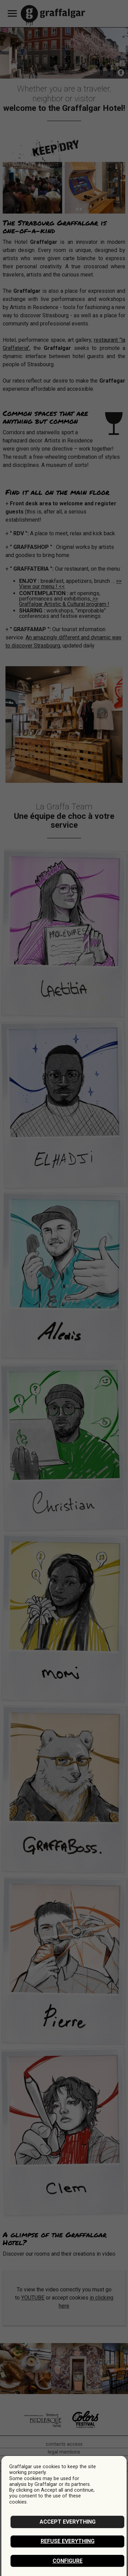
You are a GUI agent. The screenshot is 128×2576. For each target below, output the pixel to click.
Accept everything (68, 2522)
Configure (68, 2561)
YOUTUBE (32, 2297)
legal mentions (64, 2452)
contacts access (64, 2444)
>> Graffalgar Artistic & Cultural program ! (64, 601)
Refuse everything (68, 2541)
